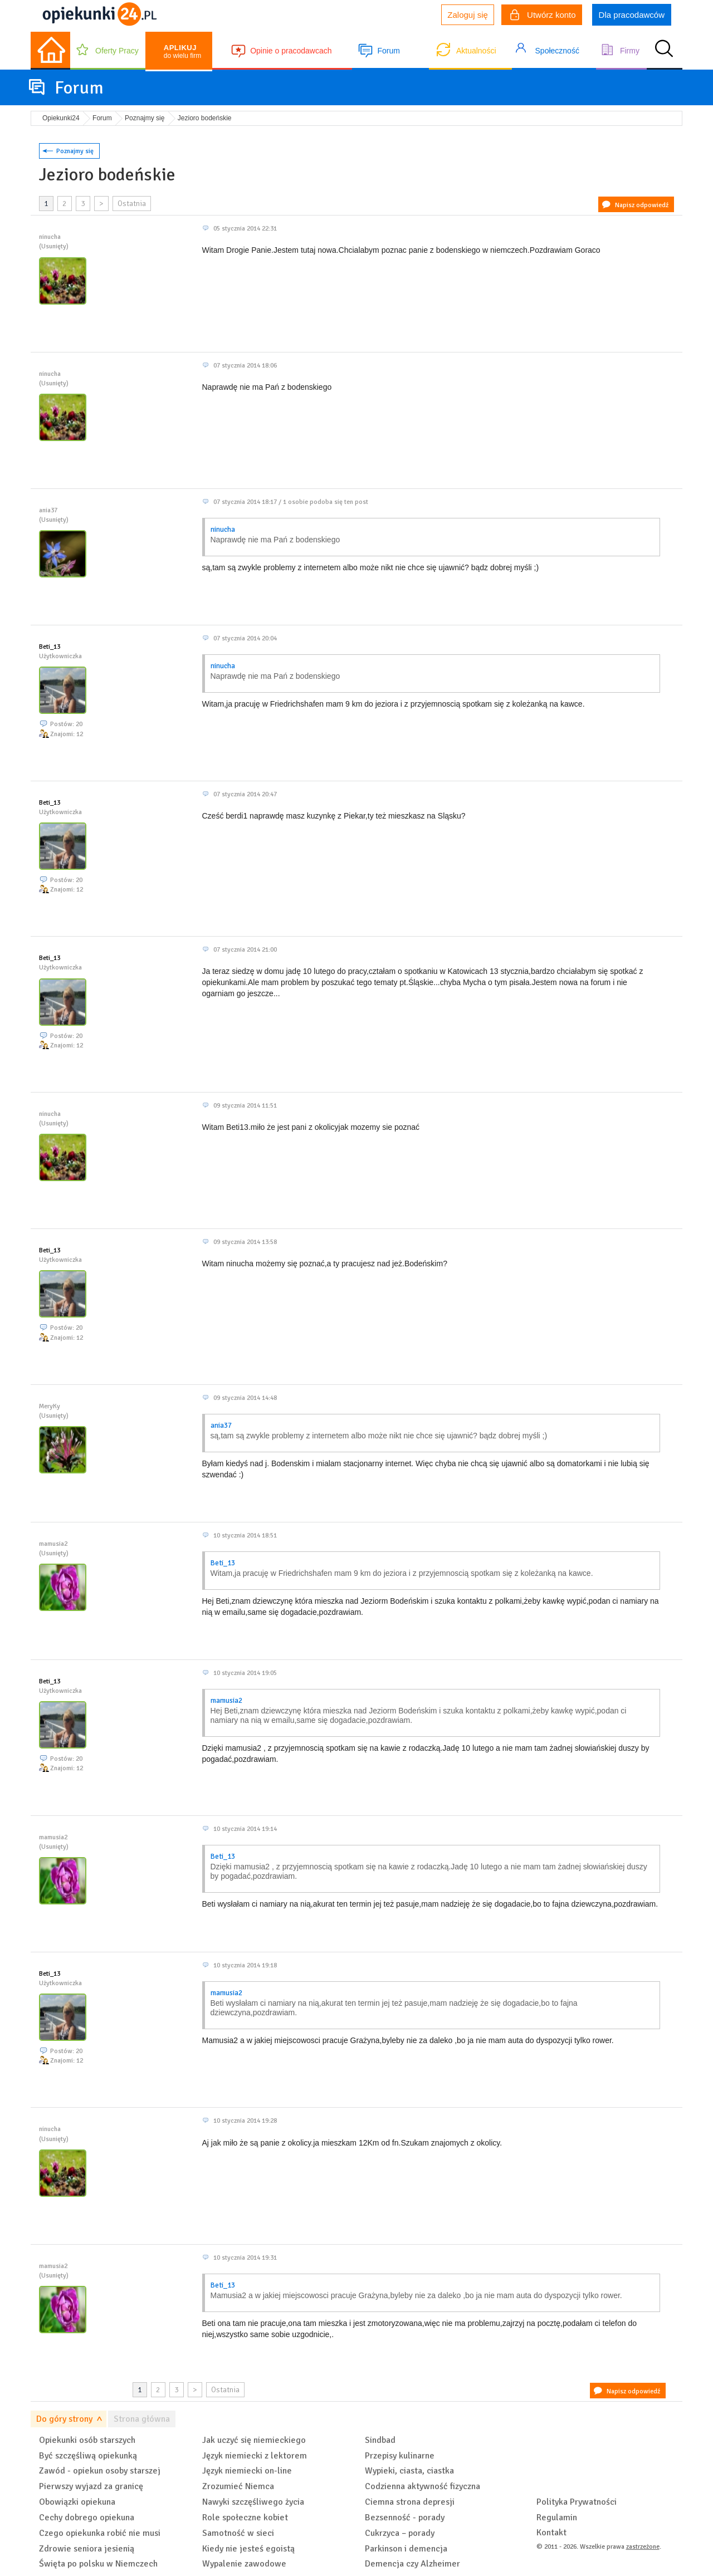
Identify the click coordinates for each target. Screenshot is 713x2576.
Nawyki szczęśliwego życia (253, 2502)
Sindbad (380, 2440)
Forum (388, 50)
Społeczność (557, 50)
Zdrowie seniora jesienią (86, 2548)
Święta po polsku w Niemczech (98, 2563)
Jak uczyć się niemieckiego (254, 2440)
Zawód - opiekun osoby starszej (99, 2470)
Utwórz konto (543, 16)
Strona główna (142, 2419)
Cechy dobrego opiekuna (86, 2517)
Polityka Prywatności (576, 2502)
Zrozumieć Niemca (238, 2486)
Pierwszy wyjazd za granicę (91, 2486)
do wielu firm (182, 51)
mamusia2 (226, 1700)
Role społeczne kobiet (245, 2517)
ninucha (223, 529)
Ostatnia (132, 203)
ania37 (221, 1425)
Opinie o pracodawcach (290, 50)
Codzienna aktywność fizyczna (422, 2486)
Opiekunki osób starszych (87, 2440)
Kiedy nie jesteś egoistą (248, 2548)
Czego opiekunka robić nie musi (99, 2533)
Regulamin (556, 2517)
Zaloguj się (467, 14)
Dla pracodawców (632, 14)
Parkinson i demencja (406, 2548)
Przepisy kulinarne (399, 2455)
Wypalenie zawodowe (244, 2563)
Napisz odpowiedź (641, 205)
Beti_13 (49, 647)
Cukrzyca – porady (399, 2533)
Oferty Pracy (117, 50)
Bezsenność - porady (405, 2517)
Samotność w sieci (238, 2533)
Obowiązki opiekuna (77, 2502)
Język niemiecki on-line (247, 2470)
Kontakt (551, 2532)
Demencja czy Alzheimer (412, 2563)
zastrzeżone (643, 2547)
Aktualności (476, 50)
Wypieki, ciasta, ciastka (409, 2470)
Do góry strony (64, 2419)
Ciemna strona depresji (410, 2502)
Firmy (629, 50)
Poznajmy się (75, 151)
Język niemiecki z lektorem (254, 2455)
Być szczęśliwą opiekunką (88, 2455)
